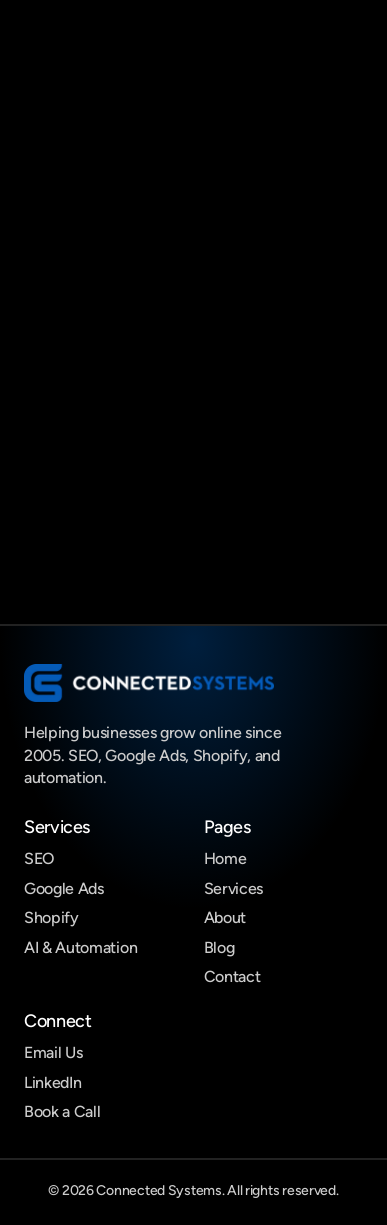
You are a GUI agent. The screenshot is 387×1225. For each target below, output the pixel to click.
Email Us (53, 1052)
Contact (232, 976)
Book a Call (62, 1111)
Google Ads (64, 888)
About (225, 917)
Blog (219, 947)
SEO (39, 858)
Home (225, 858)
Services (233, 888)
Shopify (51, 917)
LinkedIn (52, 1082)
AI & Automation (80, 947)
